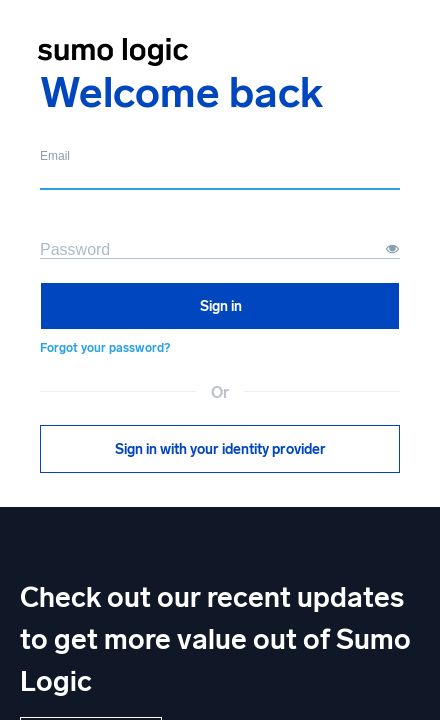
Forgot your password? (105, 348)
